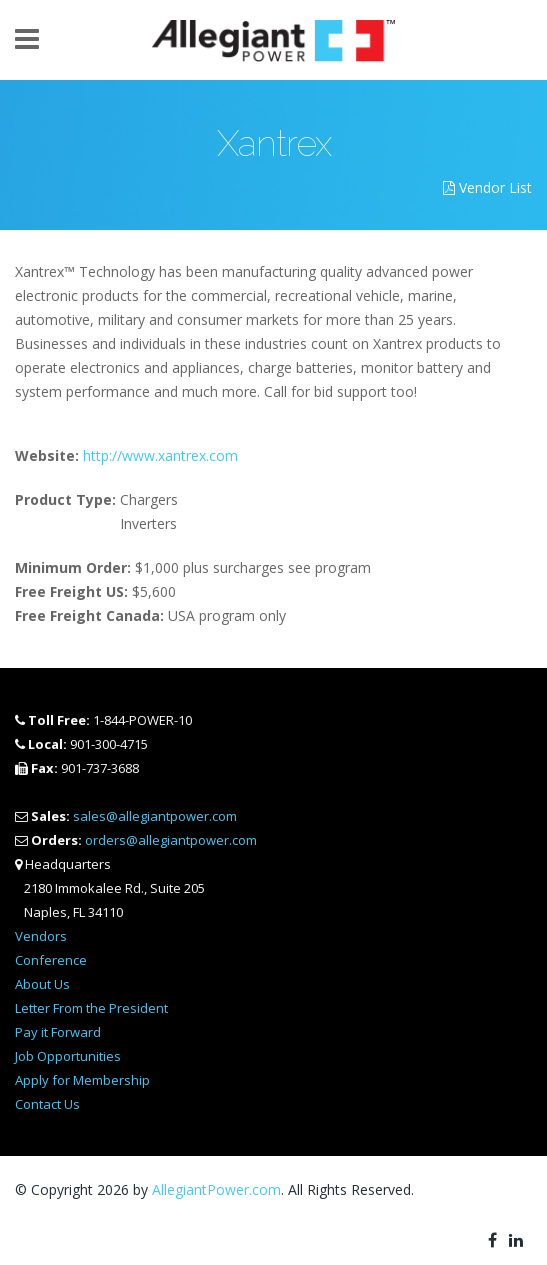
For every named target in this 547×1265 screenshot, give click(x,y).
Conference (51, 960)
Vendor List (487, 187)
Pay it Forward (58, 1032)
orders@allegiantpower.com (171, 840)
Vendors (41, 936)
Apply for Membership (82, 1080)
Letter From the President (91, 1008)
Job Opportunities (68, 1056)
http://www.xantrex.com (160, 455)
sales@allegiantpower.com (155, 816)
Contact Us (47, 1104)
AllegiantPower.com (216, 1189)
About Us (42, 984)
